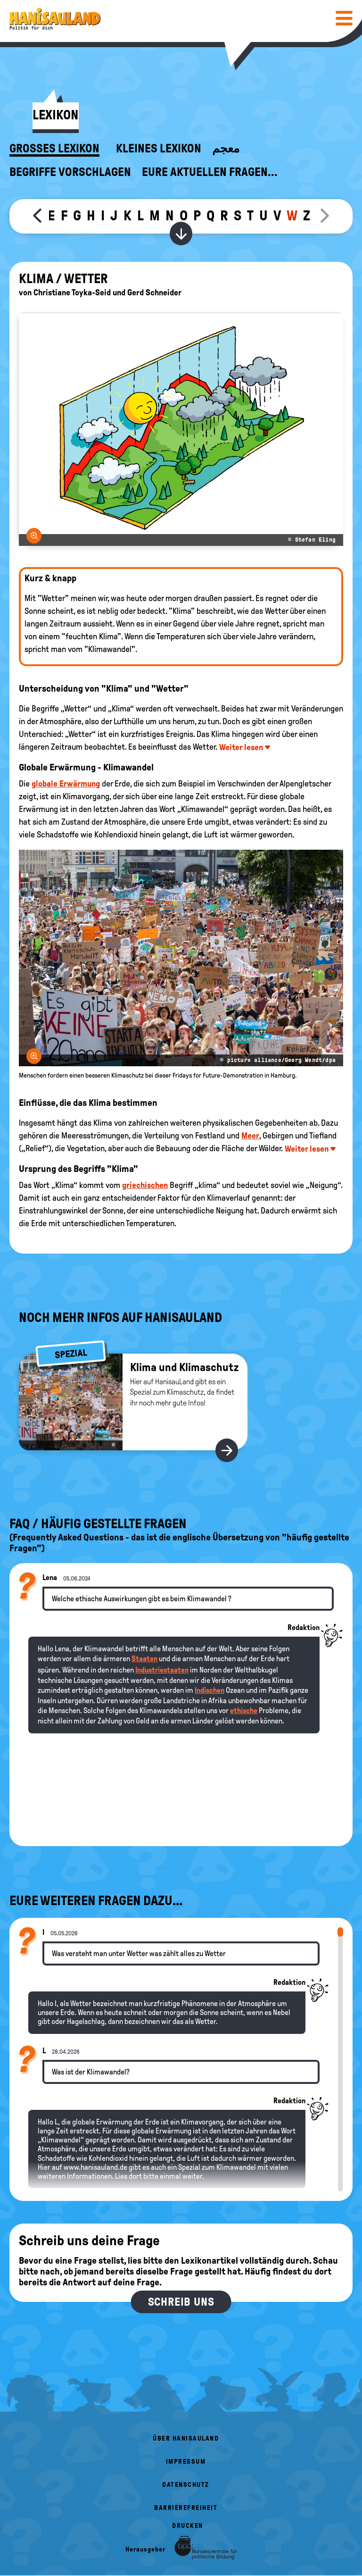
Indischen (209, 1690)
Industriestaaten (162, 1670)
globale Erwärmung (66, 783)
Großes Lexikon (54, 148)
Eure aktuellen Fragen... (210, 172)
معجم (225, 148)
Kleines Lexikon (158, 148)
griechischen (145, 1185)
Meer (250, 1135)
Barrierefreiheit (185, 2507)
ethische (243, 1710)
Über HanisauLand (186, 2438)
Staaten (144, 1659)
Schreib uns (181, 2302)
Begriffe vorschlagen (70, 172)
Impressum (186, 2461)
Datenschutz (185, 2484)
